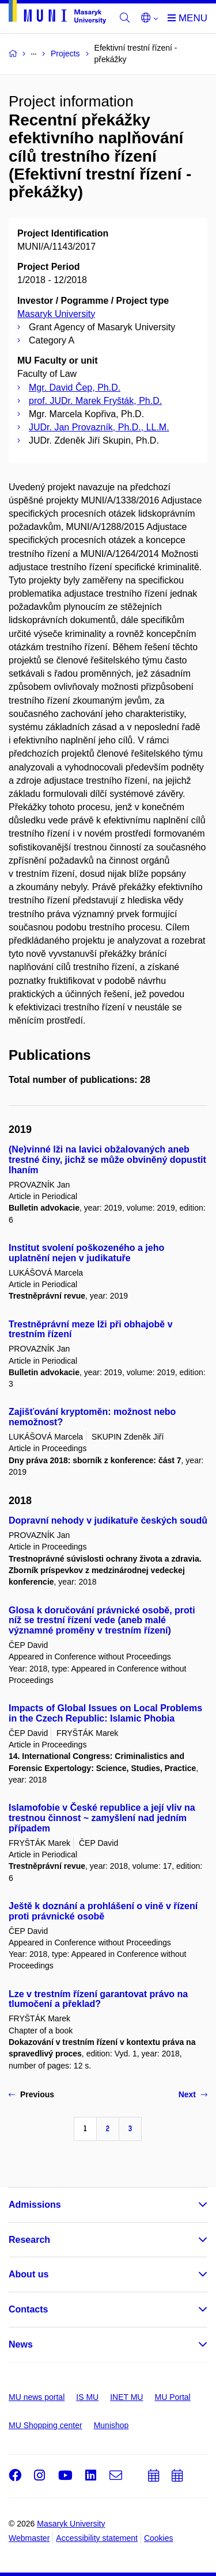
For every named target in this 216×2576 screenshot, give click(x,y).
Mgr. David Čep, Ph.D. (74, 387)
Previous (31, 2094)
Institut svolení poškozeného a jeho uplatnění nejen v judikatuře (86, 1253)
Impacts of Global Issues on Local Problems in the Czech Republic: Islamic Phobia (105, 1713)
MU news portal (37, 2397)
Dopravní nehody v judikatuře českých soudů (108, 1520)
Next (193, 2094)
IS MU (87, 2397)
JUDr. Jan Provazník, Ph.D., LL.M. (99, 427)
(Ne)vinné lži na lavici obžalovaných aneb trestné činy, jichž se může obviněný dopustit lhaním (107, 1159)
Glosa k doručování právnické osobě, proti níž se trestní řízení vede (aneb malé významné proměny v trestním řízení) (102, 1620)
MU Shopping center (45, 2425)
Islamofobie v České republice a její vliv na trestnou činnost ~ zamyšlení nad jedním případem (102, 1818)
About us (28, 2274)
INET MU (126, 2397)
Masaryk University (56, 314)
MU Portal (172, 2397)
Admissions (35, 2204)
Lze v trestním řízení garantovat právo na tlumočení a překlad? (98, 1999)
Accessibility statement (97, 2538)
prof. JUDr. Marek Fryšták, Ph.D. (95, 401)
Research (29, 2240)
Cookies (158, 2538)
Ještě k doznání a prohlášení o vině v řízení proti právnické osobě (103, 1911)
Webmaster (29, 2538)
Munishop (111, 2425)
